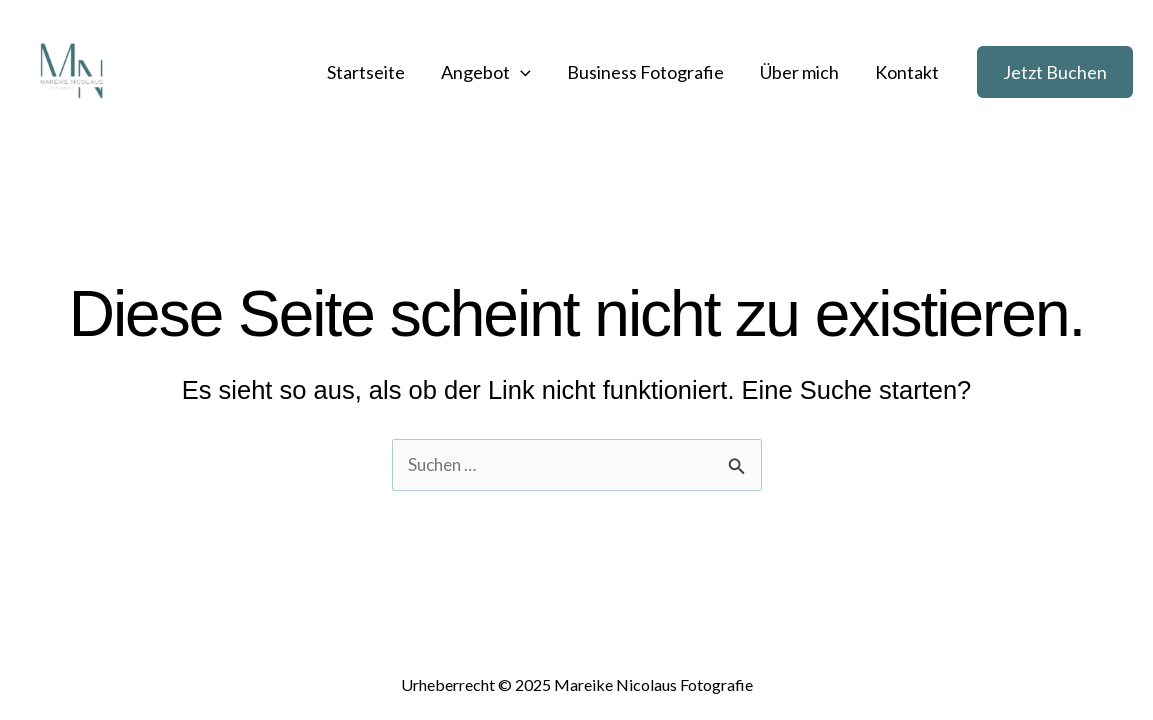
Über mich (799, 72)
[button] (1055, 72)
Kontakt (907, 72)
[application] (520, 72)
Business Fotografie (645, 72)
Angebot (486, 72)
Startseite (366, 72)
